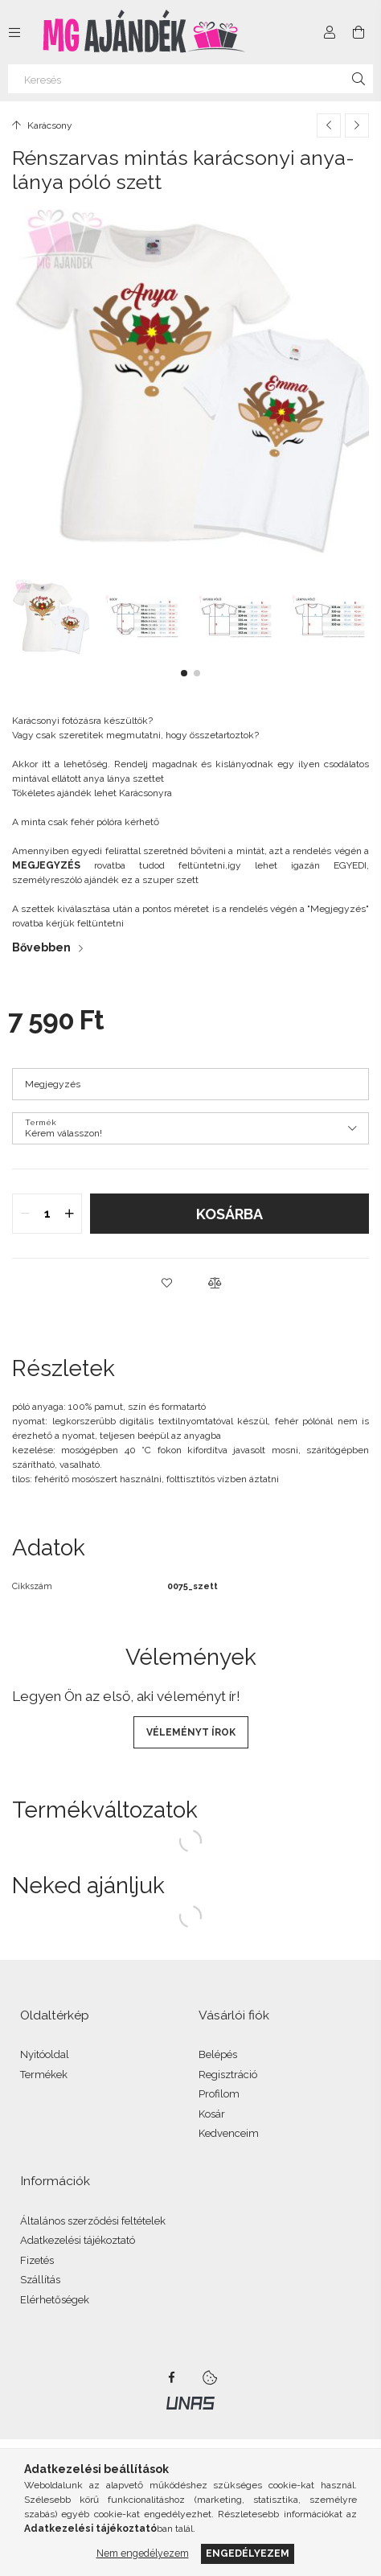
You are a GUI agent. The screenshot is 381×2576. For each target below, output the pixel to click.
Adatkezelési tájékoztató (77, 2240)
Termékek (44, 2075)
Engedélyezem (247, 2553)
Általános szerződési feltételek (93, 2221)
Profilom (219, 2094)
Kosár (212, 2114)
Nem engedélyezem (142, 2553)
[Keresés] (190, 78)
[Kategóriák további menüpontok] (14, 32)
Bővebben (41, 947)
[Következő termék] (357, 125)
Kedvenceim (229, 2133)
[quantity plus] (69, 1213)
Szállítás (40, 2280)
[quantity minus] (25, 1213)
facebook (171, 2377)
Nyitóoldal (44, 2054)
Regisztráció (228, 2075)
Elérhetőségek (54, 2300)
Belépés (218, 2054)
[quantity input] (47, 1213)
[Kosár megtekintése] (358, 32)
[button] (184, 673)
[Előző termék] (329, 125)
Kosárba (229, 1214)
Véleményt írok (191, 1732)
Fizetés (37, 2260)
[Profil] (329, 32)
